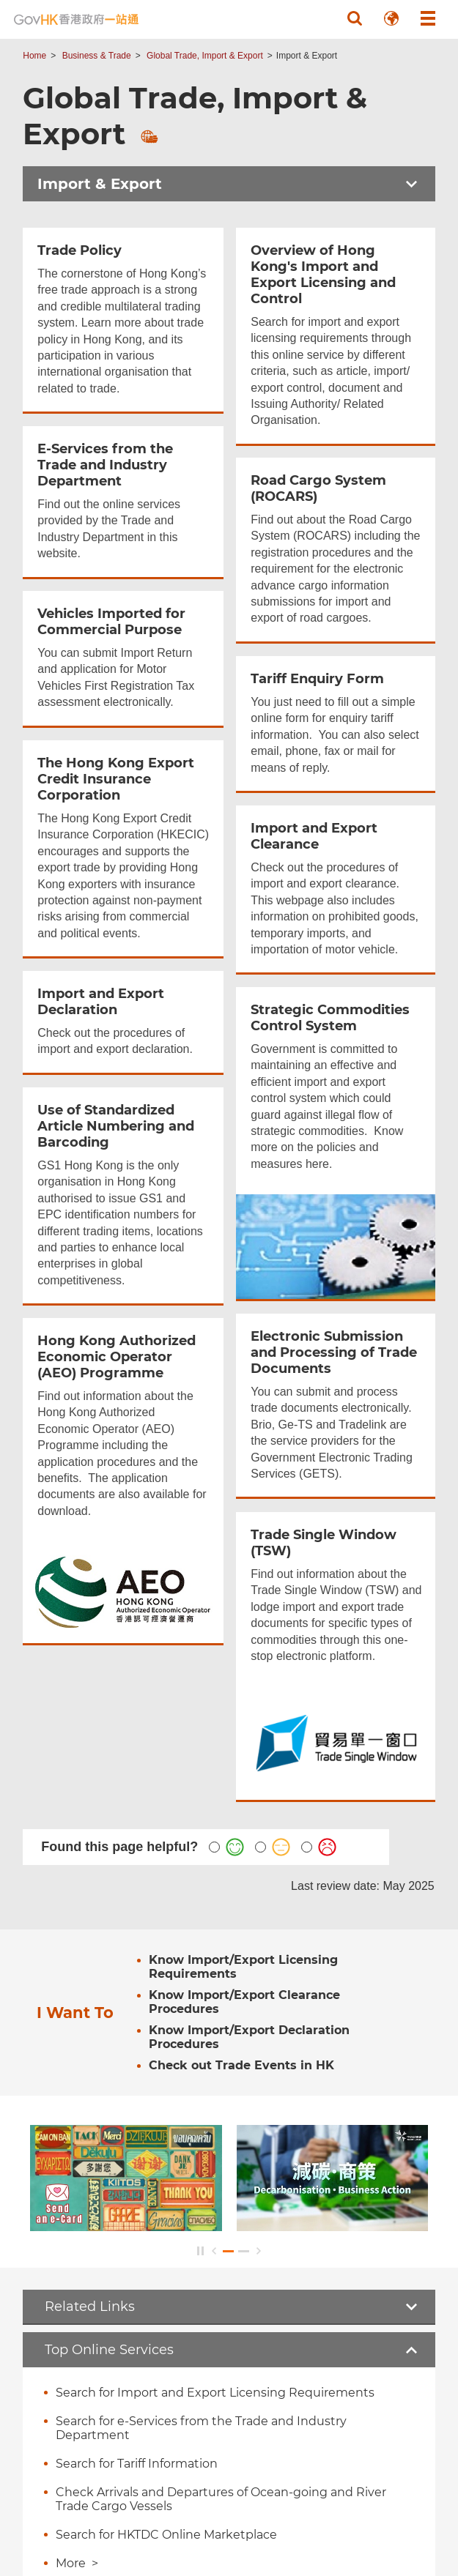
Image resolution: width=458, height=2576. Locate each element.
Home (34, 56)
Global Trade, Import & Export (205, 56)
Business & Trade (96, 56)
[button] (354, 18)
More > (77, 2563)
